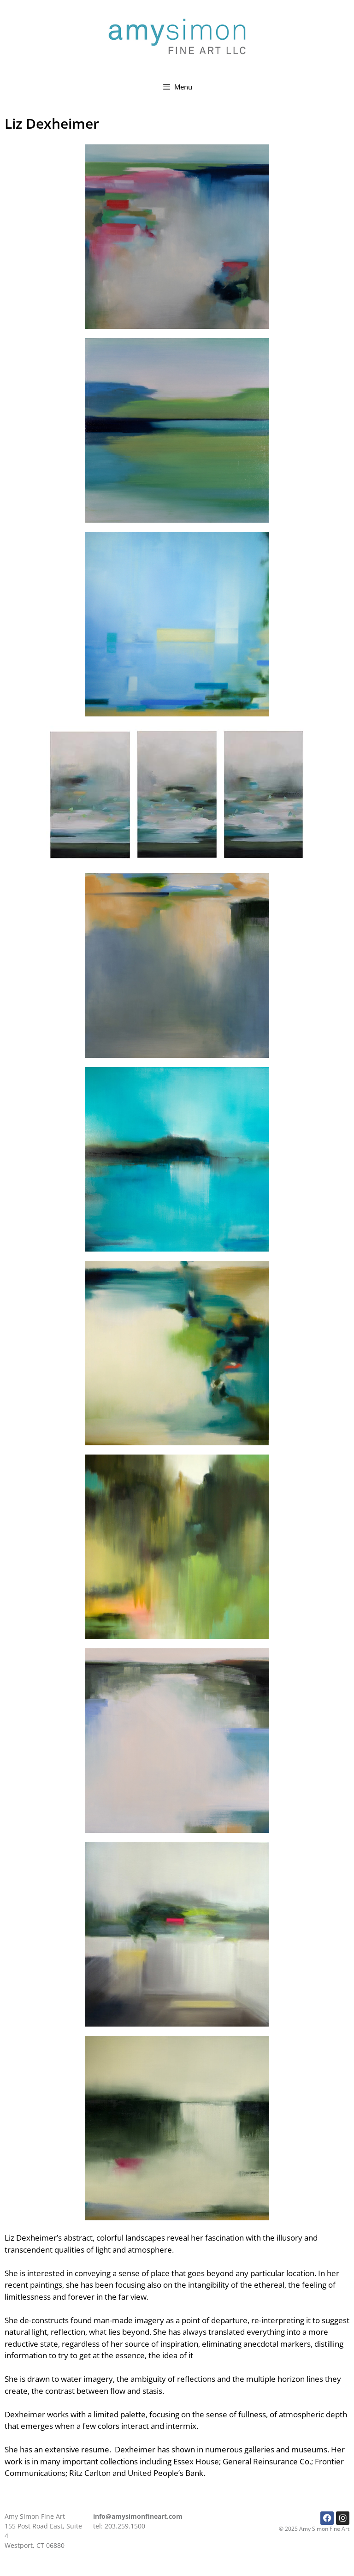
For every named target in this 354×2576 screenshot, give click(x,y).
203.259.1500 (125, 2526)
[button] (177, 236)
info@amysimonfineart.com (138, 2516)
